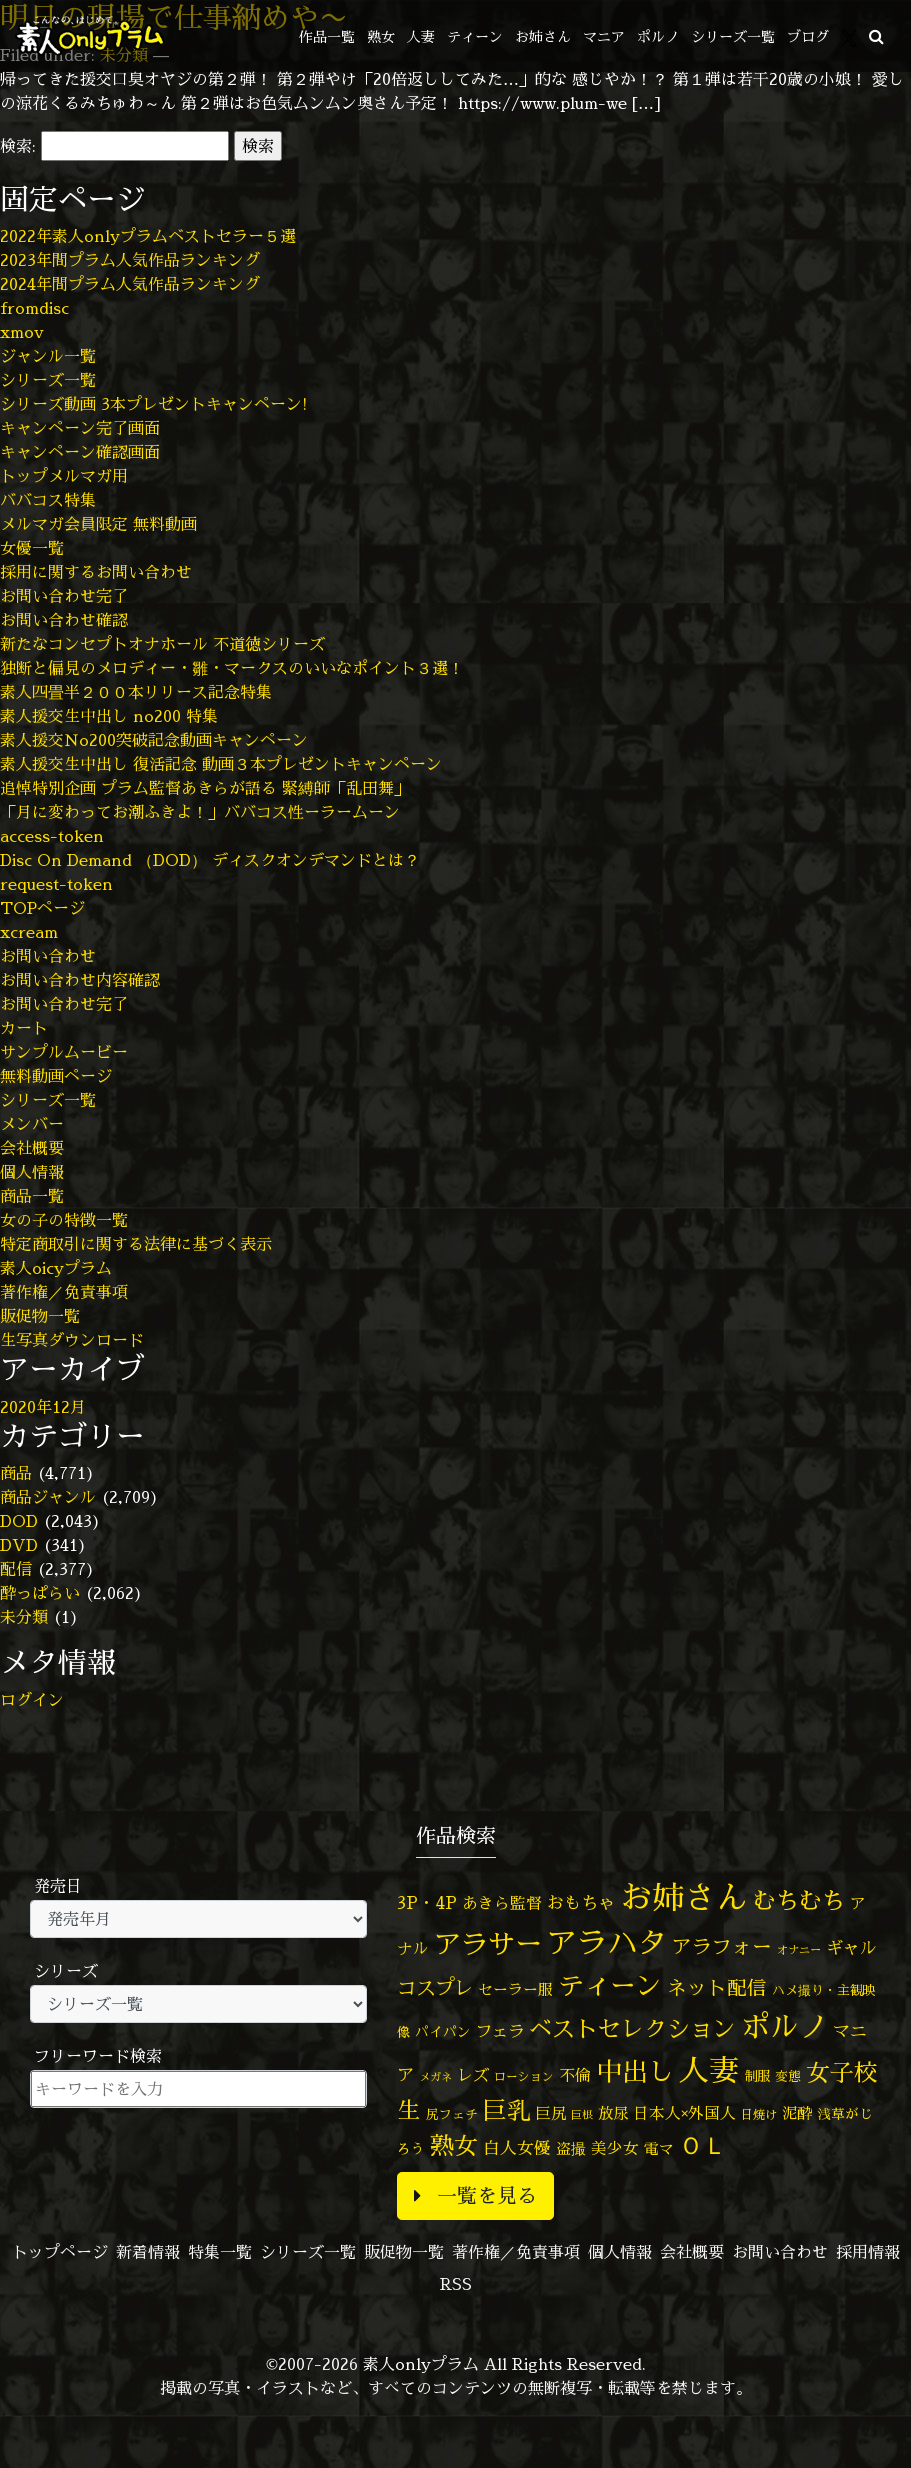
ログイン (32, 1700)
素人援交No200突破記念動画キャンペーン (154, 740)
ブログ (808, 36)
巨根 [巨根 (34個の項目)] (582, 2115)
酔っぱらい (40, 1593)
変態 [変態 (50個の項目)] (788, 2076)
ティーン (475, 36)
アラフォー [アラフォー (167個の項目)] (722, 1946)
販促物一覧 (40, 1316)
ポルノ (658, 36)
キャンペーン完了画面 (80, 428)
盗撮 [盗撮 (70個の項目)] (571, 2148)
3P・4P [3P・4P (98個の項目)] (427, 1902)
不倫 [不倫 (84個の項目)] (575, 2075)
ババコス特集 (48, 500)
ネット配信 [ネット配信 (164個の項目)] (717, 1987)
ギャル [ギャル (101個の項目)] (851, 1947)
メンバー (32, 1124)
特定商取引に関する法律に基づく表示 (136, 1244)
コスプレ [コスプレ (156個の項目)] (435, 1987)
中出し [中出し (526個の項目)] (635, 2071)
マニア (604, 36)
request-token (56, 884)
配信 (16, 1569)
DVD (19, 1545)
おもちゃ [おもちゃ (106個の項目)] (581, 1902)
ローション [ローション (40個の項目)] (524, 2077)
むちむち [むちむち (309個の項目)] (799, 1900)
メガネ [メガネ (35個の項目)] (435, 2076)
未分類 (24, 1617)
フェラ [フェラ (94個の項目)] (500, 2030)
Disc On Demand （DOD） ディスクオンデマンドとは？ (210, 860)
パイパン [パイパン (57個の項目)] (443, 2031)
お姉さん (543, 36)
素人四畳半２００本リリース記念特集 (136, 692)
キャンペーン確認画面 (80, 452)
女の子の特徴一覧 (64, 1220)
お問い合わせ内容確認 (80, 980)
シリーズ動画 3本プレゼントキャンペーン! (154, 404)
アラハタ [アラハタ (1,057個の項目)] (607, 1943)
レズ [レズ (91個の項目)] (473, 2075)
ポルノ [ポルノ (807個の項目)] (784, 2026)
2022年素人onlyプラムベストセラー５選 (148, 236)
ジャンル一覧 (48, 356)
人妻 (421, 36)
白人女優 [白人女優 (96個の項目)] (517, 2147)
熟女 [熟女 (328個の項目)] (454, 2145)
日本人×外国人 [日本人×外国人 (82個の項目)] (684, 2113)
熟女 (381, 36)
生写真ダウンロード (72, 1340)
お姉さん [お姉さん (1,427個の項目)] (684, 1897)
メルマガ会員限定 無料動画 (98, 524)
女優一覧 (32, 548)
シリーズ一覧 (733, 36)
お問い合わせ (48, 956)
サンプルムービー (64, 1052)
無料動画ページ (56, 1076)
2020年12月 (43, 1407)
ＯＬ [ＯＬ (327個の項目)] (703, 2145)
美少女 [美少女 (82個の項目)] (615, 2148)
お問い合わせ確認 (64, 620)
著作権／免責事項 (64, 1292)
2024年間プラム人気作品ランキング (130, 284)
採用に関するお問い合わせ (96, 572)
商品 (16, 1473)
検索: (18, 146)
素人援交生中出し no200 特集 (109, 716)
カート (24, 1028)
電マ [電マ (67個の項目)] (659, 2148)
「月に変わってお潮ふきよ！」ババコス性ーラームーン (200, 812)
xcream (29, 932)
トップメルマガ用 (64, 476)
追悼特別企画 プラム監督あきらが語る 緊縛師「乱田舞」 (205, 788)
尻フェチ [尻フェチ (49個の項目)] (452, 2114)
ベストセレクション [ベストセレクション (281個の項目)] (632, 2028)
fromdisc (34, 308)
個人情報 (32, 1172)
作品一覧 (327, 36)
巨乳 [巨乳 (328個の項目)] (507, 2110)
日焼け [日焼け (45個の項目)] (759, 2114)
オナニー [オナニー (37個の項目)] (799, 1950)
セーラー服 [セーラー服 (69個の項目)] (515, 1989)
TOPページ (42, 908)
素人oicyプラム (56, 1268)
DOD (19, 1521)
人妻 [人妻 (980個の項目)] (709, 2070)
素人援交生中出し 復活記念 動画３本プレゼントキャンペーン (221, 764)
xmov (22, 332)
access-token (52, 836)
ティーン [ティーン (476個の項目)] (610, 1985)
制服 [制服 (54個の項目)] (757, 2076)
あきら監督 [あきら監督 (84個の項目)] (502, 1903)
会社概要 (32, 1148)
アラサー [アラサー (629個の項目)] (488, 1944)
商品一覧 (32, 1196)
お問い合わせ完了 (64, 596)
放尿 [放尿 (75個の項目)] (613, 2113)
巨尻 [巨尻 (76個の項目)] (551, 2113)
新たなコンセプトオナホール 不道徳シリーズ (162, 644)
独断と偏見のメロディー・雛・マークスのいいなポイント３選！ (232, 668)
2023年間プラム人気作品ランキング (130, 260)
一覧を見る (475, 2195)
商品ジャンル (48, 1497)
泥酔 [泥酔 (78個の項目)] (797, 2113)
